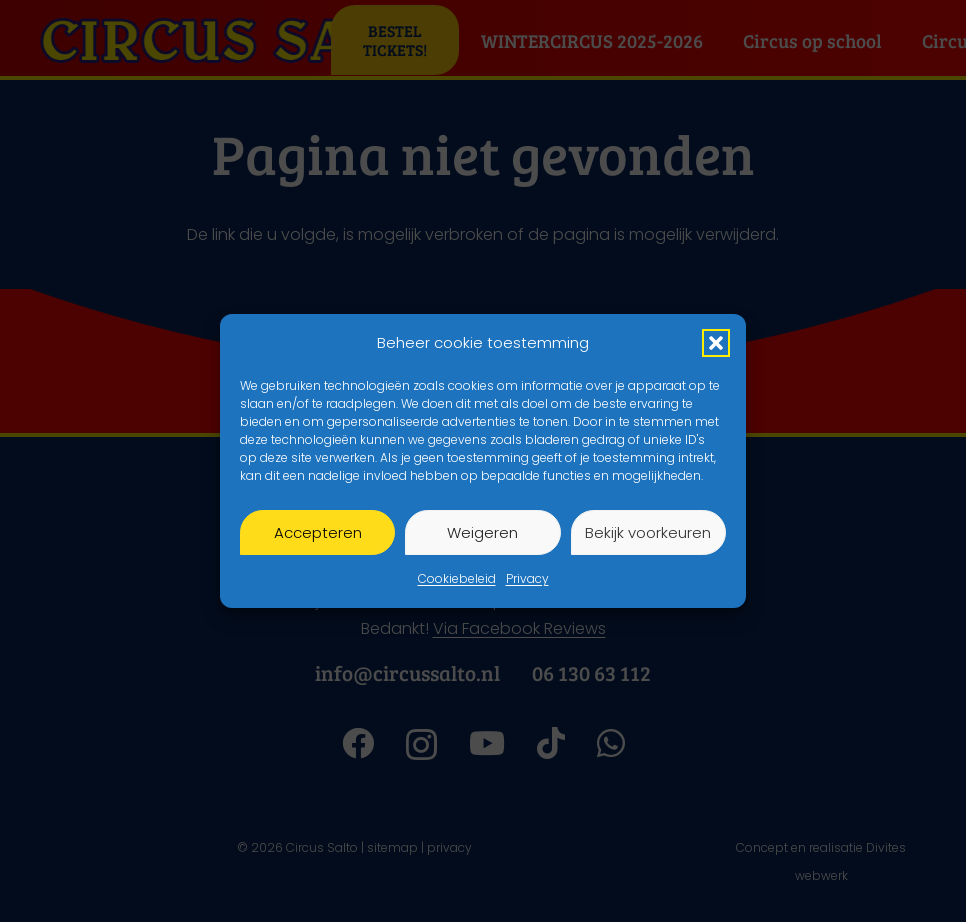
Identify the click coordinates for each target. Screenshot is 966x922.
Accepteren (318, 532)
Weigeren (482, 532)
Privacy (527, 578)
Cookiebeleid (457, 578)
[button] (716, 343)
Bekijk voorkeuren (648, 532)
